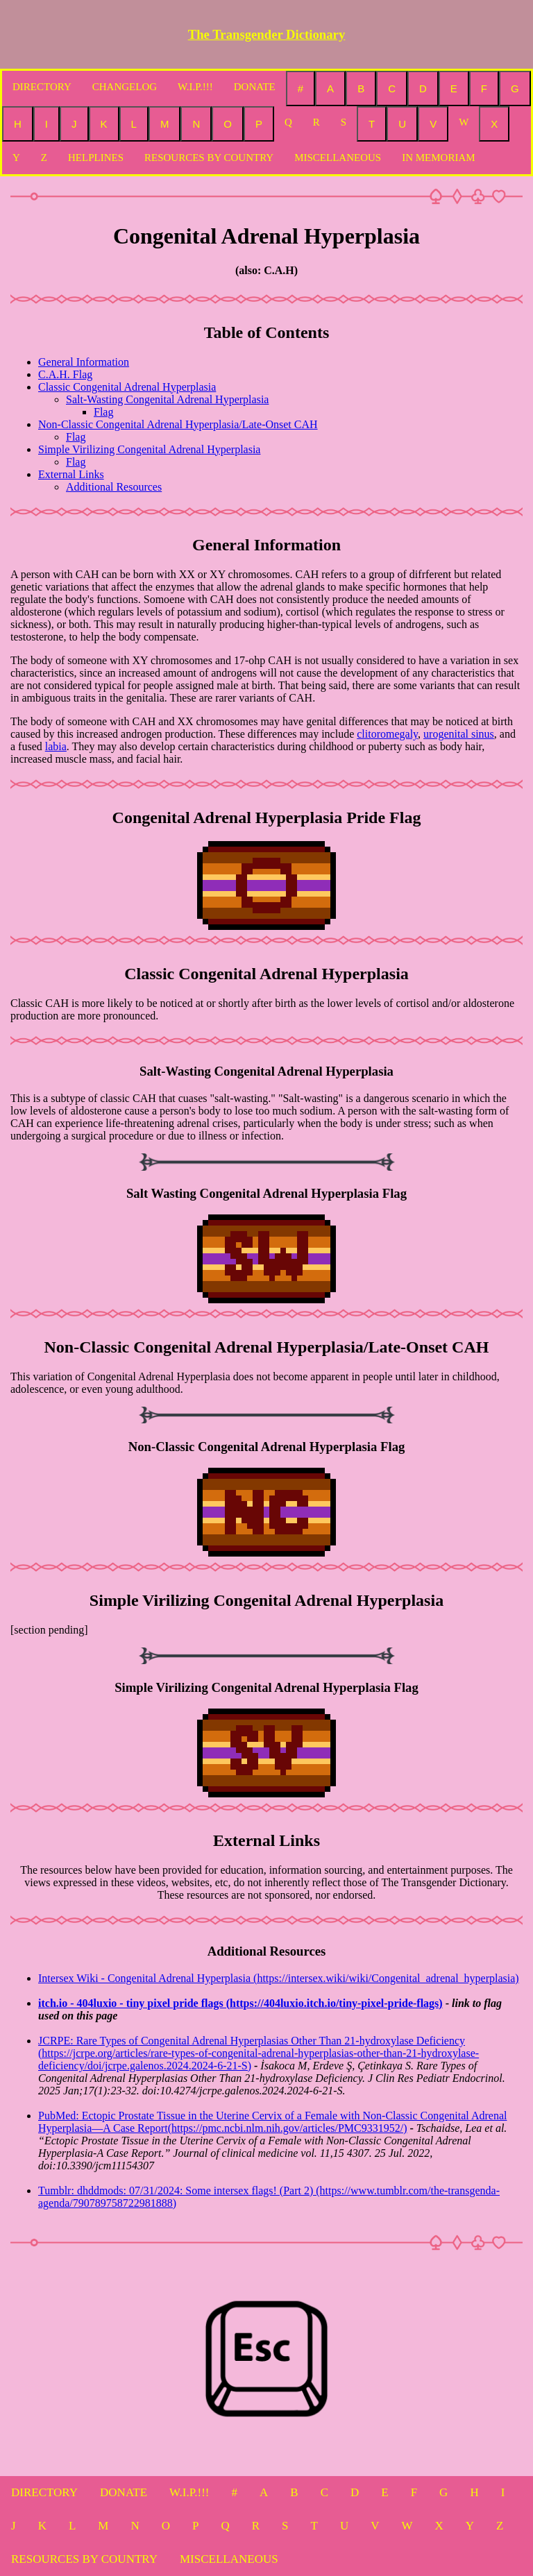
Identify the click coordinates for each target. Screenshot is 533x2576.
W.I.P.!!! (195, 86)
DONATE (255, 86)
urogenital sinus (458, 734)
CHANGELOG (124, 86)
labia (56, 746)
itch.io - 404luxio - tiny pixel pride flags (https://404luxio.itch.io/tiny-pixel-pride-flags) (240, 2003)
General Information (83, 362)
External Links (71, 474)
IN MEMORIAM (438, 157)
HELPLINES (96, 157)
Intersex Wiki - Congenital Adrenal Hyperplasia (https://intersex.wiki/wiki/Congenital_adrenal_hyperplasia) (278, 1978)
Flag (103, 412)
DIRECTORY (41, 86)
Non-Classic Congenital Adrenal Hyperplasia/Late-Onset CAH (178, 424)
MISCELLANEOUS (337, 157)
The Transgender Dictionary (267, 34)
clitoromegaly (387, 734)
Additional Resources (114, 487)
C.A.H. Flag (65, 374)
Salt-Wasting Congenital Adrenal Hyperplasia (167, 399)
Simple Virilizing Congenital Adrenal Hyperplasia (149, 449)
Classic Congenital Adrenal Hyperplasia (127, 387)
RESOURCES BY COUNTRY (208, 157)
